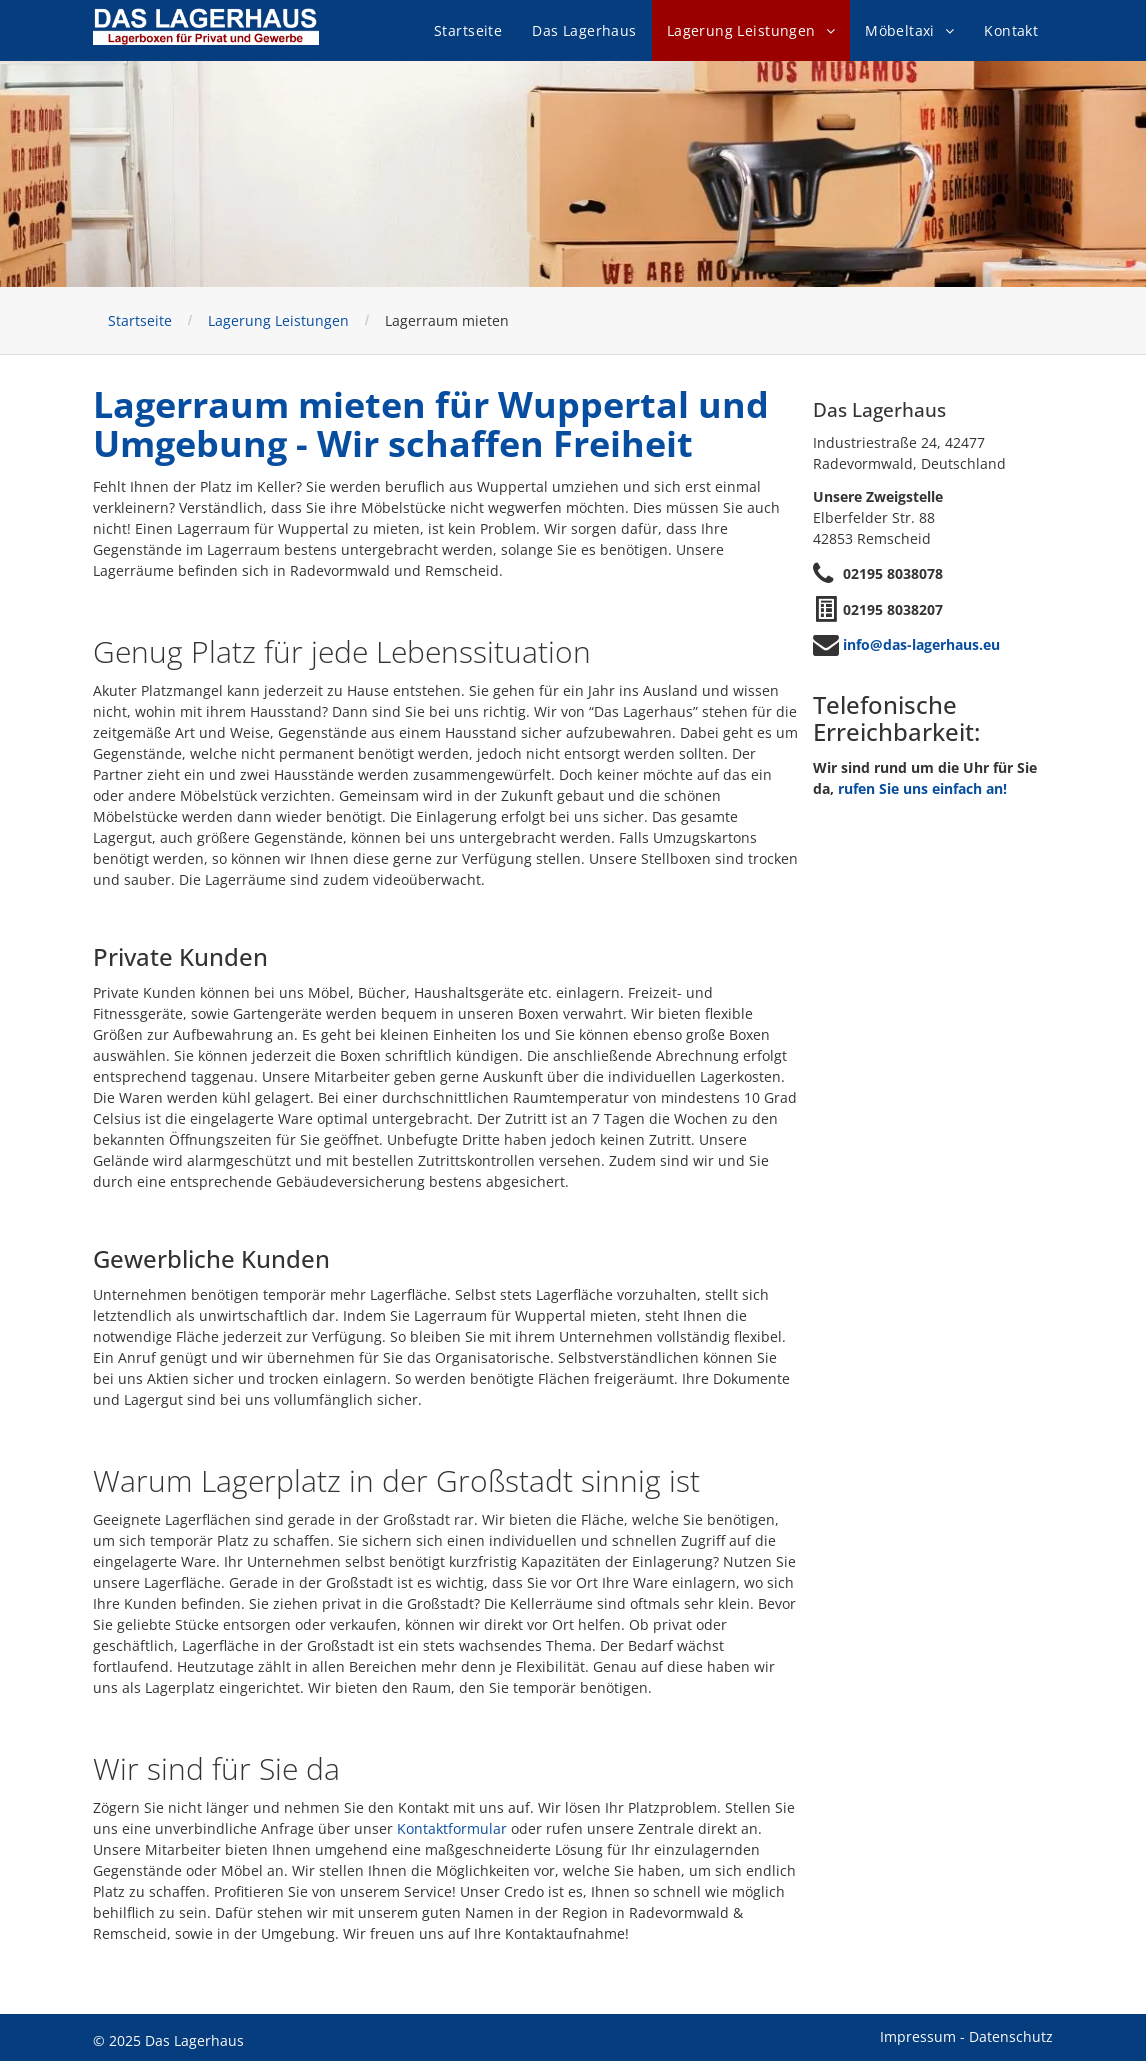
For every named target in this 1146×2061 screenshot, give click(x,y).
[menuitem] (468, 30)
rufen (856, 788)
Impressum (918, 2036)
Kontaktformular (452, 1828)
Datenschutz (1011, 2036)
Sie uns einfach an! (943, 788)
